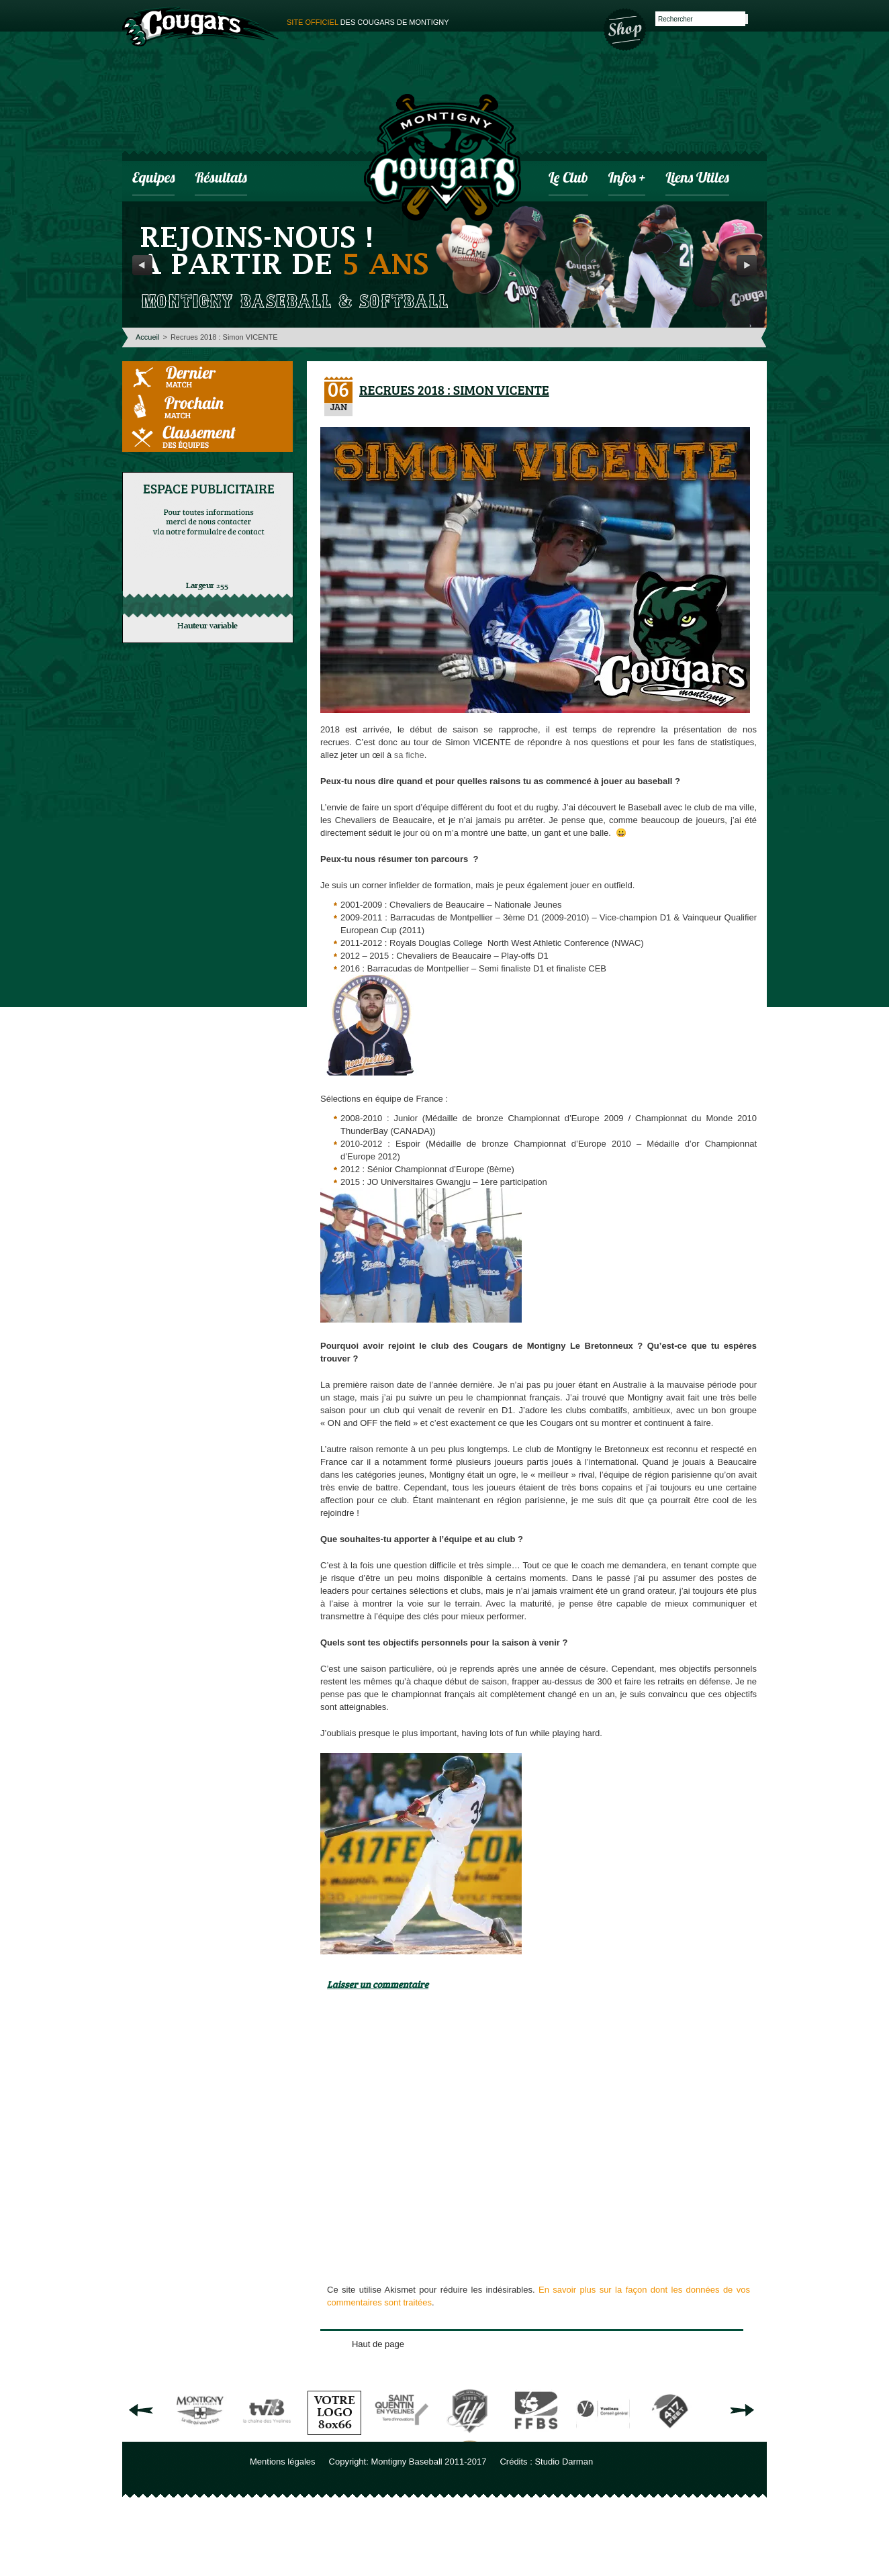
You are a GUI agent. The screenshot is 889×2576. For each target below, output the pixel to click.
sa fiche (409, 755)
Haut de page (378, 2344)
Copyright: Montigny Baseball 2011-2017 (408, 2461)
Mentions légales (283, 2461)
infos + (627, 179)
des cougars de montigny (368, 22)
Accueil (147, 337)
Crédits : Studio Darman (546, 2461)
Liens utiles (697, 179)
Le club (568, 179)
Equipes (153, 179)
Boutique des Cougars (625, 28)
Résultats (220, 179)
